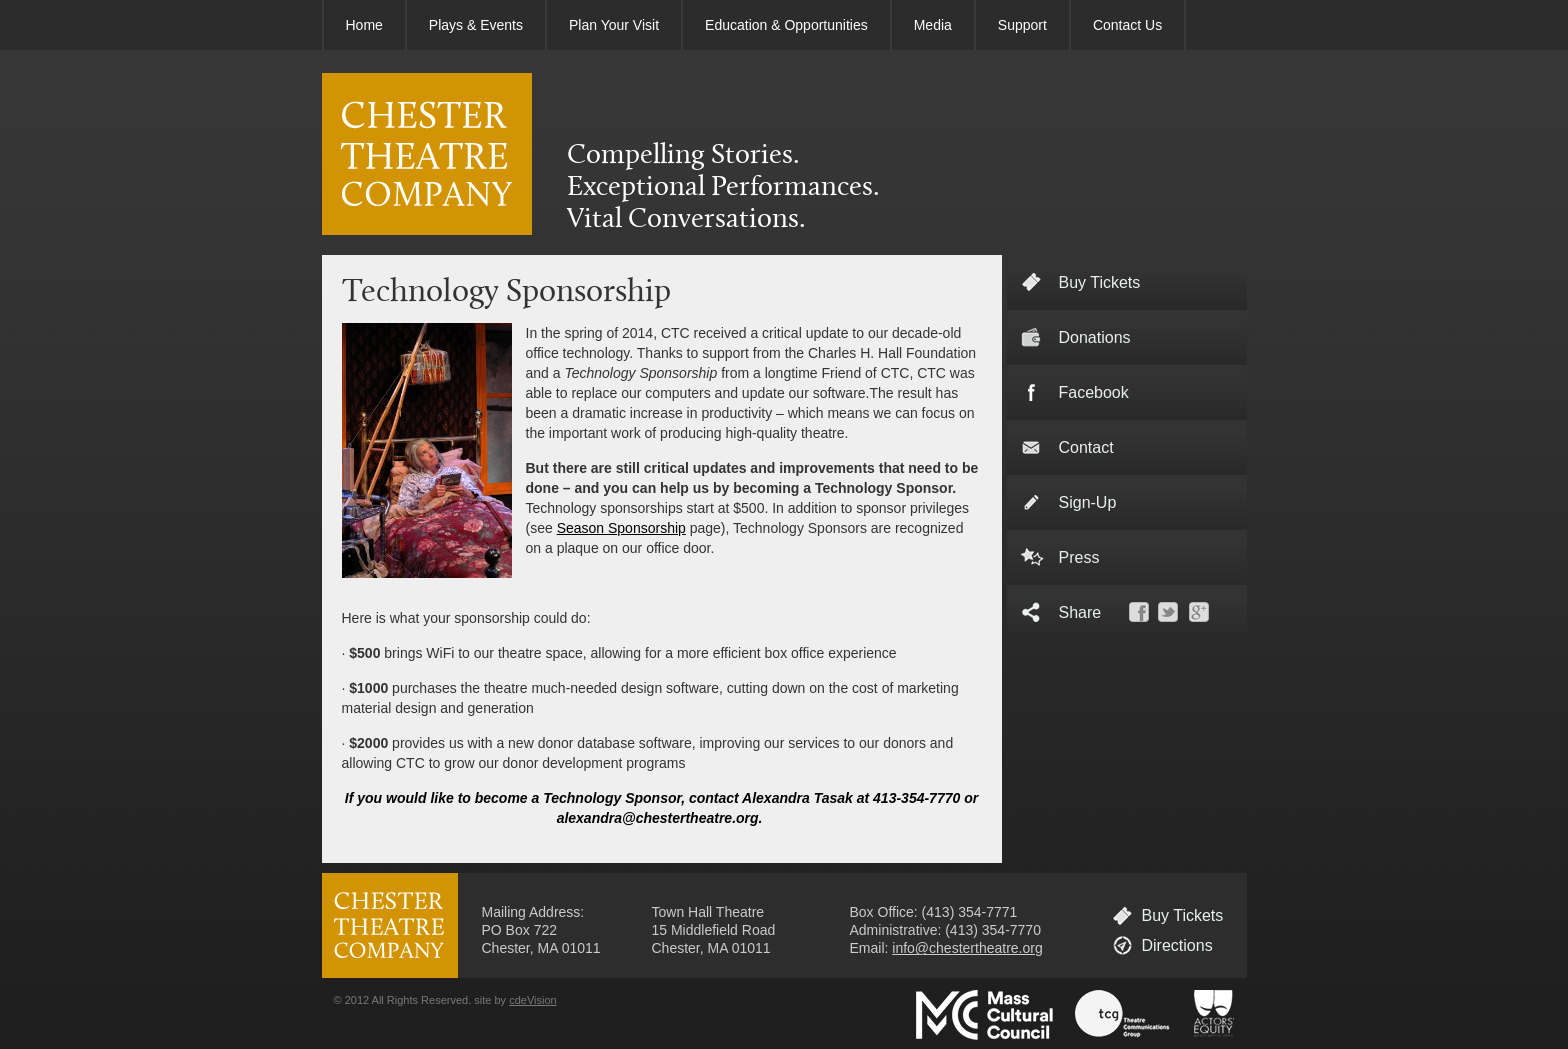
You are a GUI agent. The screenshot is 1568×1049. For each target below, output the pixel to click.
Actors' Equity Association (1214, 1015)
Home (364, 25)
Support (1022, 25)
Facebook (1094, 392)
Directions (1177, 945)
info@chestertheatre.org (967, 948)
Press (1079, 557)
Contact (1086, 447)
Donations (1095, 337)
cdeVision (533, 1000)
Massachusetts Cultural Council (984, 1015)
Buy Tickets (1183, 915)
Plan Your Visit (614, 25)
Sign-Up (1088, 502)
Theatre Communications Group (1123, 1015)
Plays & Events (476, 25)
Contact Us (1127, 25)
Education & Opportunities (786, 25)
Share (1080, 612)
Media (933, 25)
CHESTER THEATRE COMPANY (427, 154)
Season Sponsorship (621, 528)
